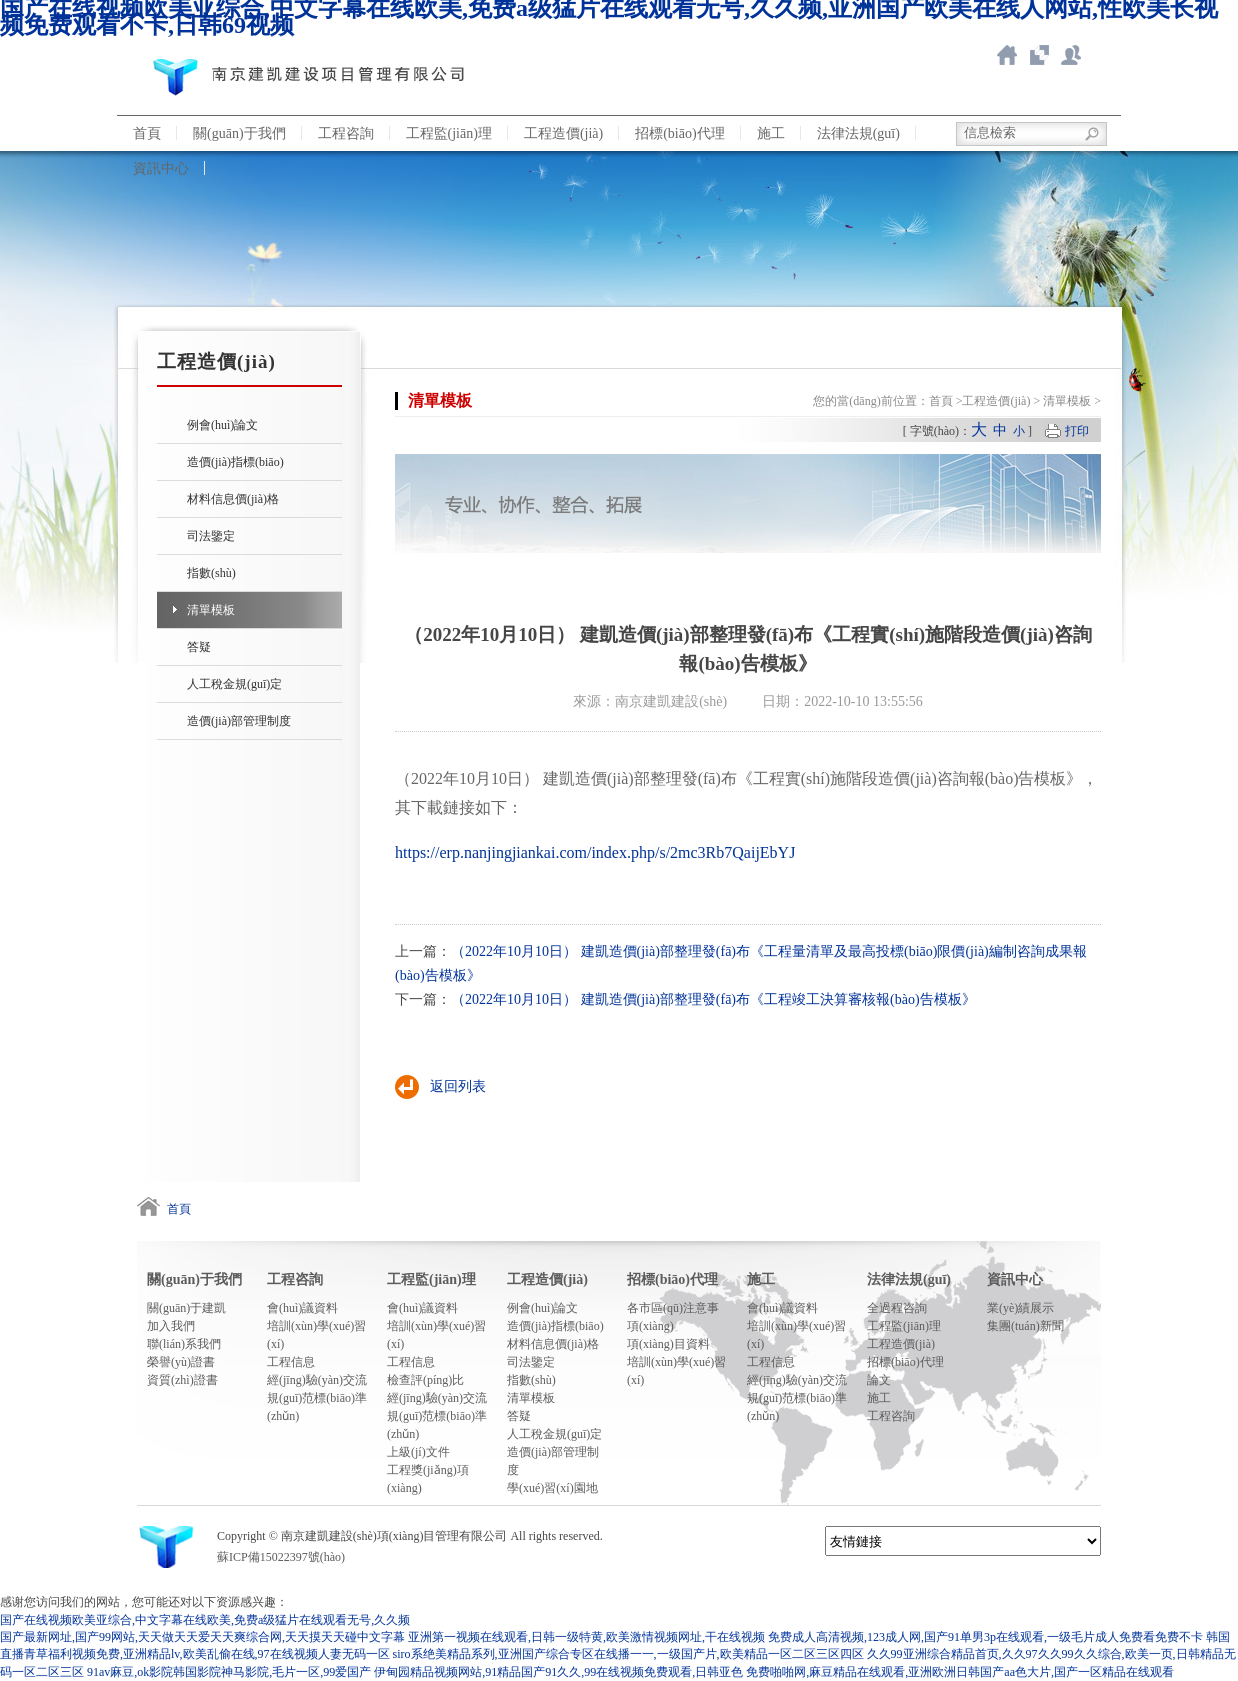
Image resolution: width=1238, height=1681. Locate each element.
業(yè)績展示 (1020, 1308)
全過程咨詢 (897, 1308)
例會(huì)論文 (222, 425)
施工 (771, 133)
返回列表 (458, 1086)
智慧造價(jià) (1039, 55)
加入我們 (171, 1326)
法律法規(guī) (858, 133)
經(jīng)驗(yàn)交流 (317, 1380)
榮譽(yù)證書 (181, 1362)
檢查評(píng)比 (425, 1380)
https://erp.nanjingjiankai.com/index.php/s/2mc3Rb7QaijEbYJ (595, 852)
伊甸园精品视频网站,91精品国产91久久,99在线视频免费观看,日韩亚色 (558, 1672)
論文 (879, 1380)
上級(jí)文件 (418, 1452)
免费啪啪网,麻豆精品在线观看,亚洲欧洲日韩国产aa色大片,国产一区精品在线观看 (960, 1672)
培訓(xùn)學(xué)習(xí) (316, 1335)
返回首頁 (1007, 55)
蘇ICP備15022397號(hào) (281, 1557)
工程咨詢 (346, 133)
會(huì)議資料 (302, 1308)
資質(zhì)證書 (182, 1380)
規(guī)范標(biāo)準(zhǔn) (317, 1407)
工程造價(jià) (563, 133)
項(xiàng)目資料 (668, 1344)
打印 (1077, 431)
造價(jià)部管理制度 (239, 721)
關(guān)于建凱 (186, 1308)
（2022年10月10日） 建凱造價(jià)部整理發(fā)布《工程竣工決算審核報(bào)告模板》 (713, 999)
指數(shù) (211, 573)
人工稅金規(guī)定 (234, 684)
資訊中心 (161, 168)
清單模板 (211, 610)
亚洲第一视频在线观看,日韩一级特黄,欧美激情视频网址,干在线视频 (586, 1637)
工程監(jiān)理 (449, 133)
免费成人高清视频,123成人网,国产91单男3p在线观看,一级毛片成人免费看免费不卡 (985, 1637)
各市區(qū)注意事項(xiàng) (673, 1317)
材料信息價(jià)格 (233, 499)
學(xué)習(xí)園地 (552, 1488)
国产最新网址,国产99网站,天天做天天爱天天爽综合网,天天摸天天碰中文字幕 (202, 1637)
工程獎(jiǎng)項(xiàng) (428, 1479)
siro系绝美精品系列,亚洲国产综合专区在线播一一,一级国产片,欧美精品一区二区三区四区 (628, 1654)
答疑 (199, 647)
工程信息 (291, 1362)
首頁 (147, 133)
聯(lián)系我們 (1071, 55)
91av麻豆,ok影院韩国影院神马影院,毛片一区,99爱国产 (229, 1672)
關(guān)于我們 (239, 133)
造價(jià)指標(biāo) (235, 462)
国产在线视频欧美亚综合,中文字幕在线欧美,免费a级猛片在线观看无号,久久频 (205, 1620)
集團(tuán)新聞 (1025, 1326)
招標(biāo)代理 (679, 133)
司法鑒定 (211, 536)
